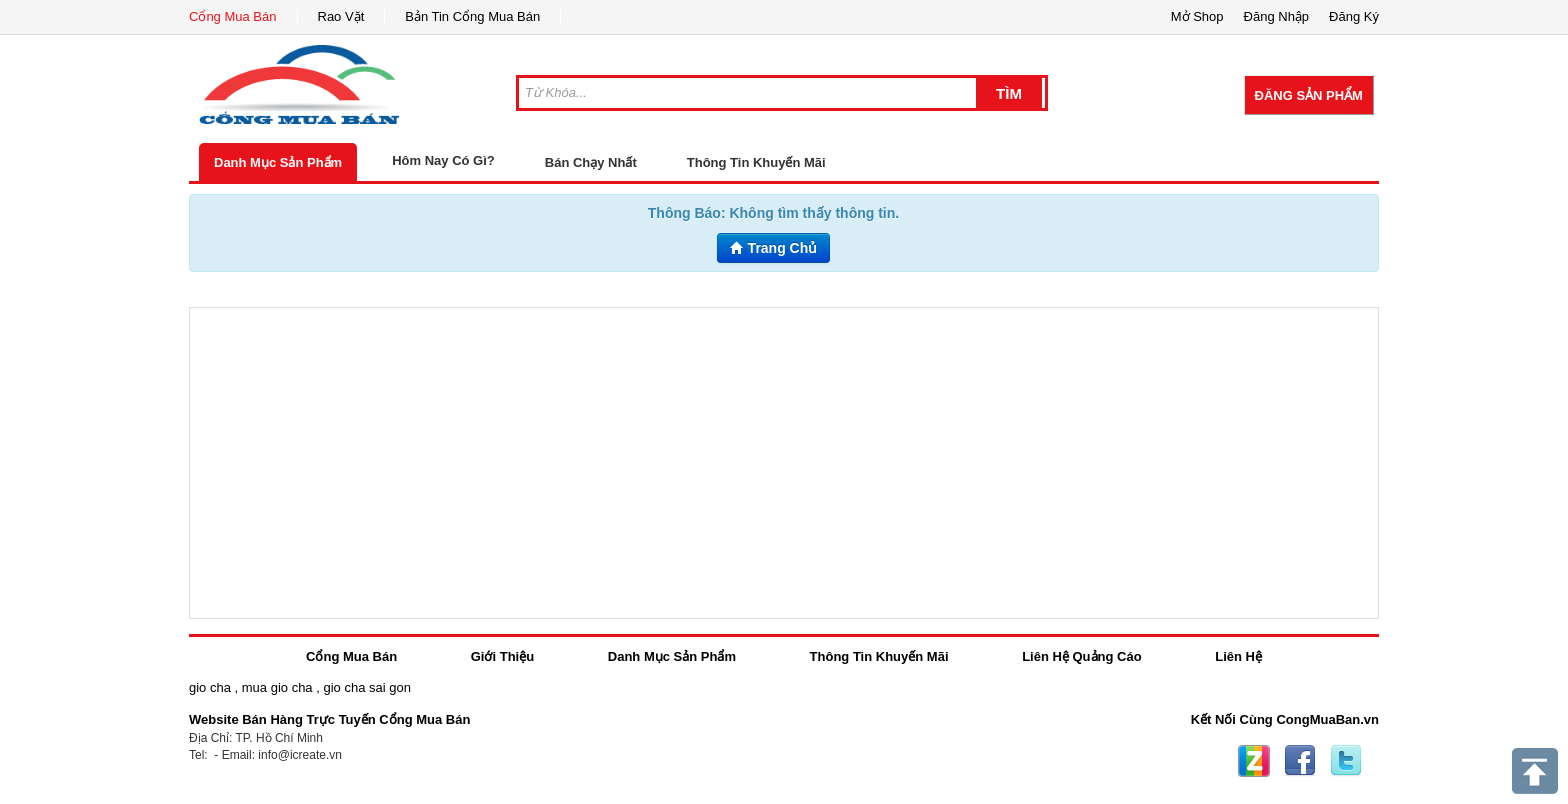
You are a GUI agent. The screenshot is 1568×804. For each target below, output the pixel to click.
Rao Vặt (341, 16)
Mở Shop (1197, 16)
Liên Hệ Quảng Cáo (1081, 656)
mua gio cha (277, 687)
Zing (1254, 761)
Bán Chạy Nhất (591, 162)
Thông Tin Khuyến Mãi (756, 162)
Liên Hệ (1238, 656)
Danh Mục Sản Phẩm (278, 162)
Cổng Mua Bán (233, 16)
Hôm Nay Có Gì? (443, 160)
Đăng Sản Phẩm (1309, 95)
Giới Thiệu (502, 656)
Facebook (1300, 761)
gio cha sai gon (366, 687)
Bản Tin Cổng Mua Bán (472, 16)
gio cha (210, 687)
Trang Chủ (774, 248)
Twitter (1346, 761)
